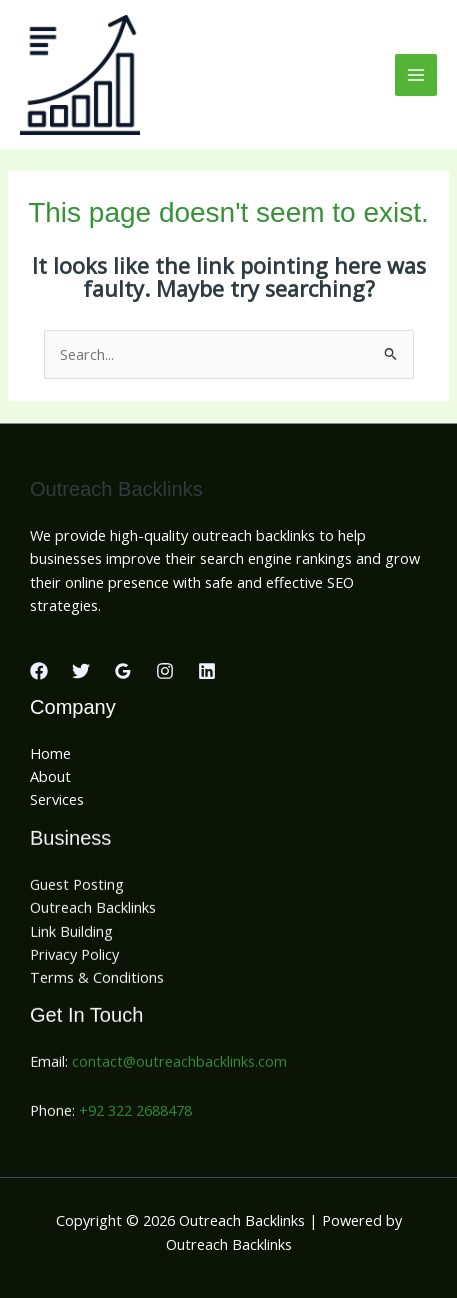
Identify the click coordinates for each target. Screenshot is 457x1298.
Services (57, 799)
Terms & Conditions (97, 982)
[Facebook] (39, 671)
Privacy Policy (74, 958)
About (50, 776)
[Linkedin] (207, 671)
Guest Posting (77, 888)
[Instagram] (165, 671)
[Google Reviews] (123, 671)
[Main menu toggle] (416, 75)
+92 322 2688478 (135, 1114)
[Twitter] (81, 671)
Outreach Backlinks (93, 912)
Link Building (71, 935)
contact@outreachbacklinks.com (179, 1065)
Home (50, 753)
